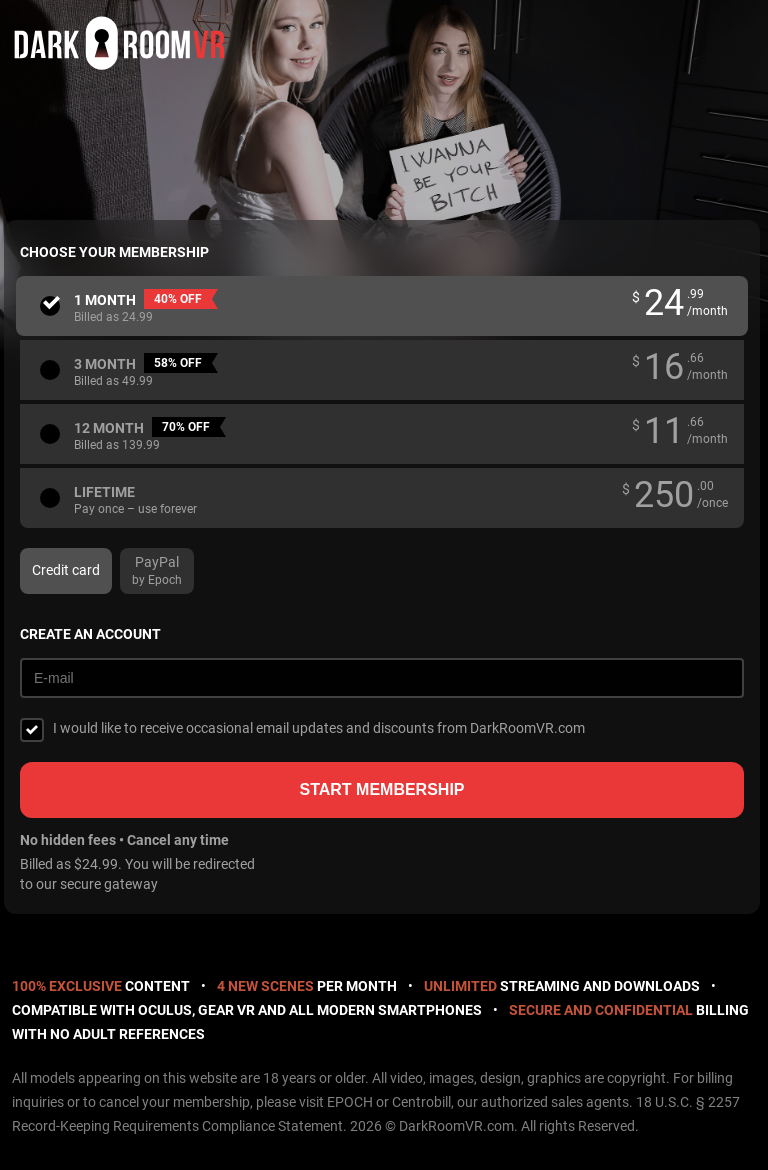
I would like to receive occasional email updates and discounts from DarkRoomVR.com (319, 728)
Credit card (66, 570)
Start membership (381, 789)
